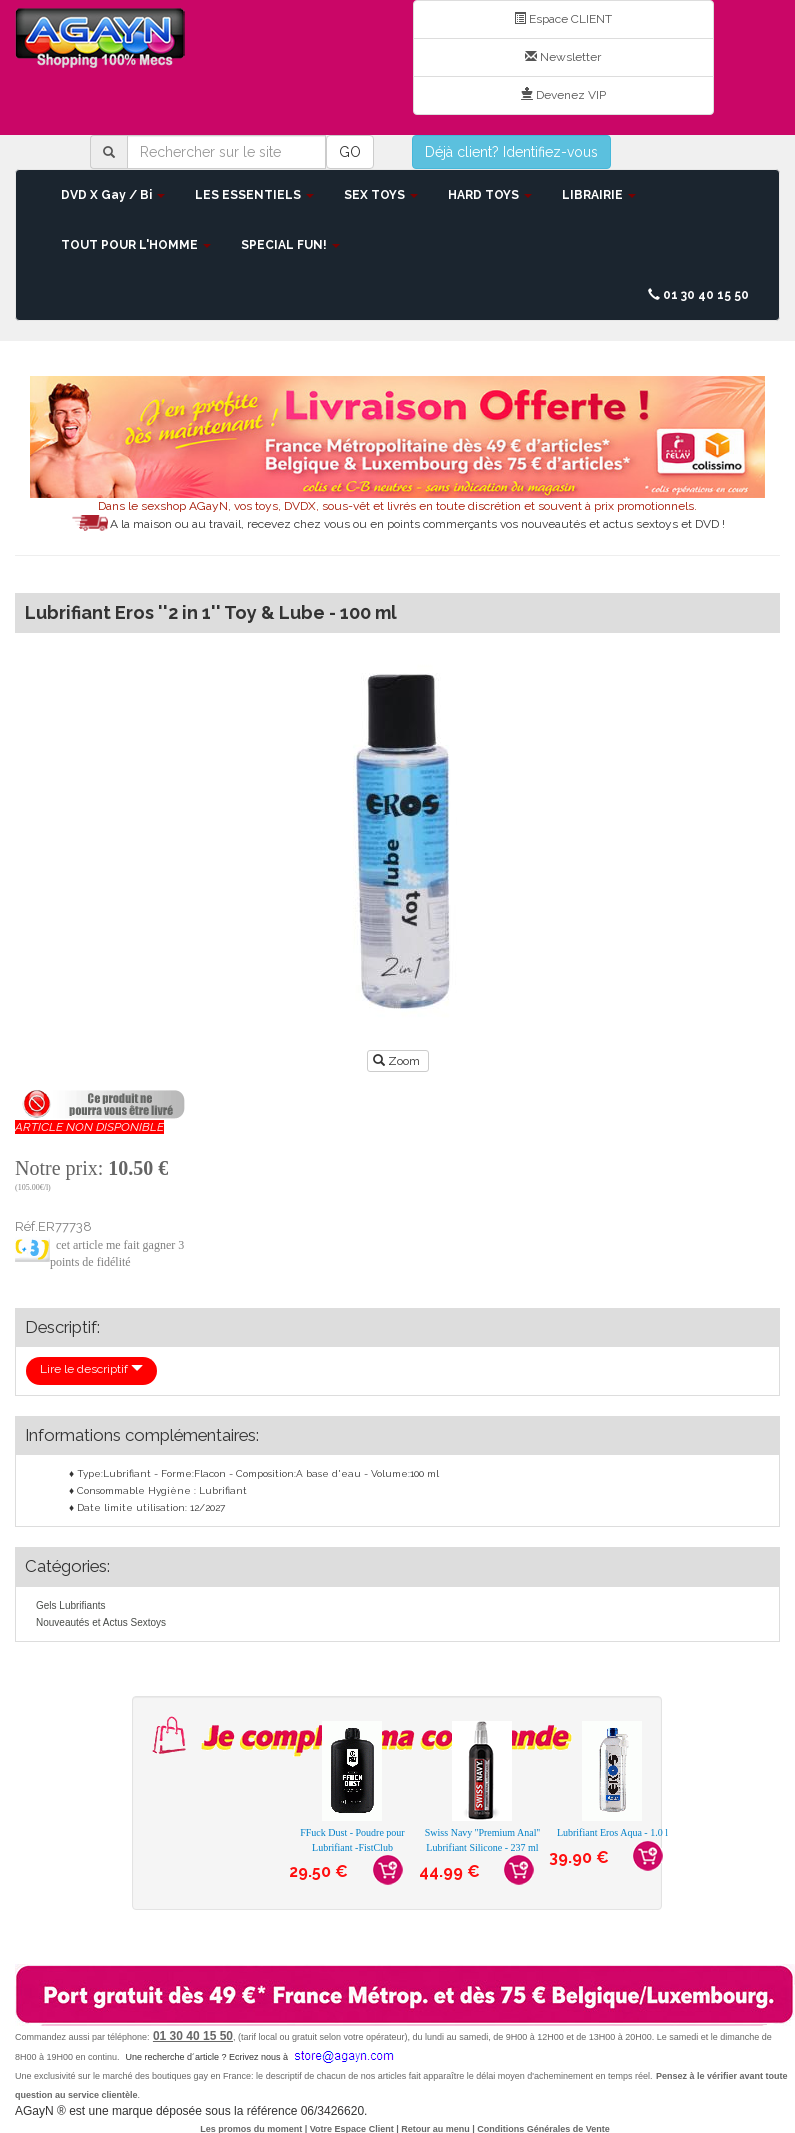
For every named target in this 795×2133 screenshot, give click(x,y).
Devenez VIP (563, 95)
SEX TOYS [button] (381, 195)
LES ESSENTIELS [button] (254, 195)
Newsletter (563, 57)
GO (350, 152)
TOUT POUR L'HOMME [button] (136, 245)
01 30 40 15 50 (698, 295)
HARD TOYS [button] (490, 195)
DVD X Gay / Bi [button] (113, 195)
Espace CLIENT (563, 19)
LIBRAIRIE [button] (599, 195)
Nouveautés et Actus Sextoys (101, 1622)
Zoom (398, 1061)
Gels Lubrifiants (70, 1605)
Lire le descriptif (91, 1369)
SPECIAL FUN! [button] (290, 245)
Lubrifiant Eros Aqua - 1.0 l (612, 1832)
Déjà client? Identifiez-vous (511, 152)
